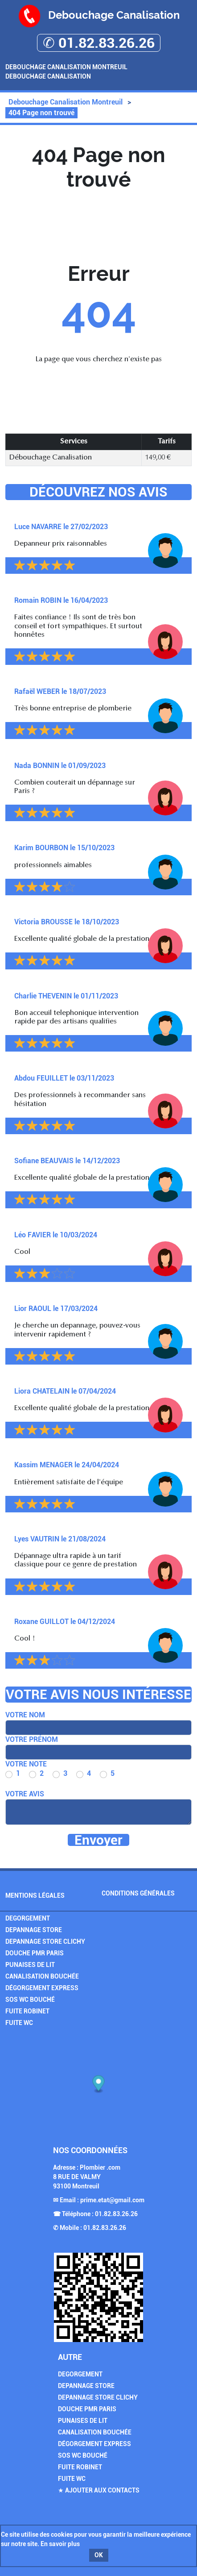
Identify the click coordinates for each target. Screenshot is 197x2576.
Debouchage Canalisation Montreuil (66, 67)
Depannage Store (33, 1929)
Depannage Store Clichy (45, 1941)
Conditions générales (138, 1893)
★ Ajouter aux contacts (99, 2490)
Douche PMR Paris (34, 1953)
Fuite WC (19, 2022)
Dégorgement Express (41, 1987)
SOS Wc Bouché (30, 1999)
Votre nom (25, 1715)
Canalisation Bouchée (42, 1976)
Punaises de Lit (30, 1964)
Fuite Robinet (27, 2011)
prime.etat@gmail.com (112, 2200)
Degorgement (27, 1918)
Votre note (26, 1764)
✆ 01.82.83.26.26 (99, 42)
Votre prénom (31, 1739)
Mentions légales (35, 1895)
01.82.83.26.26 (116, 2213)
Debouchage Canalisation (48, 76)
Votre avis (24, 1794)
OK (98, 2555)
